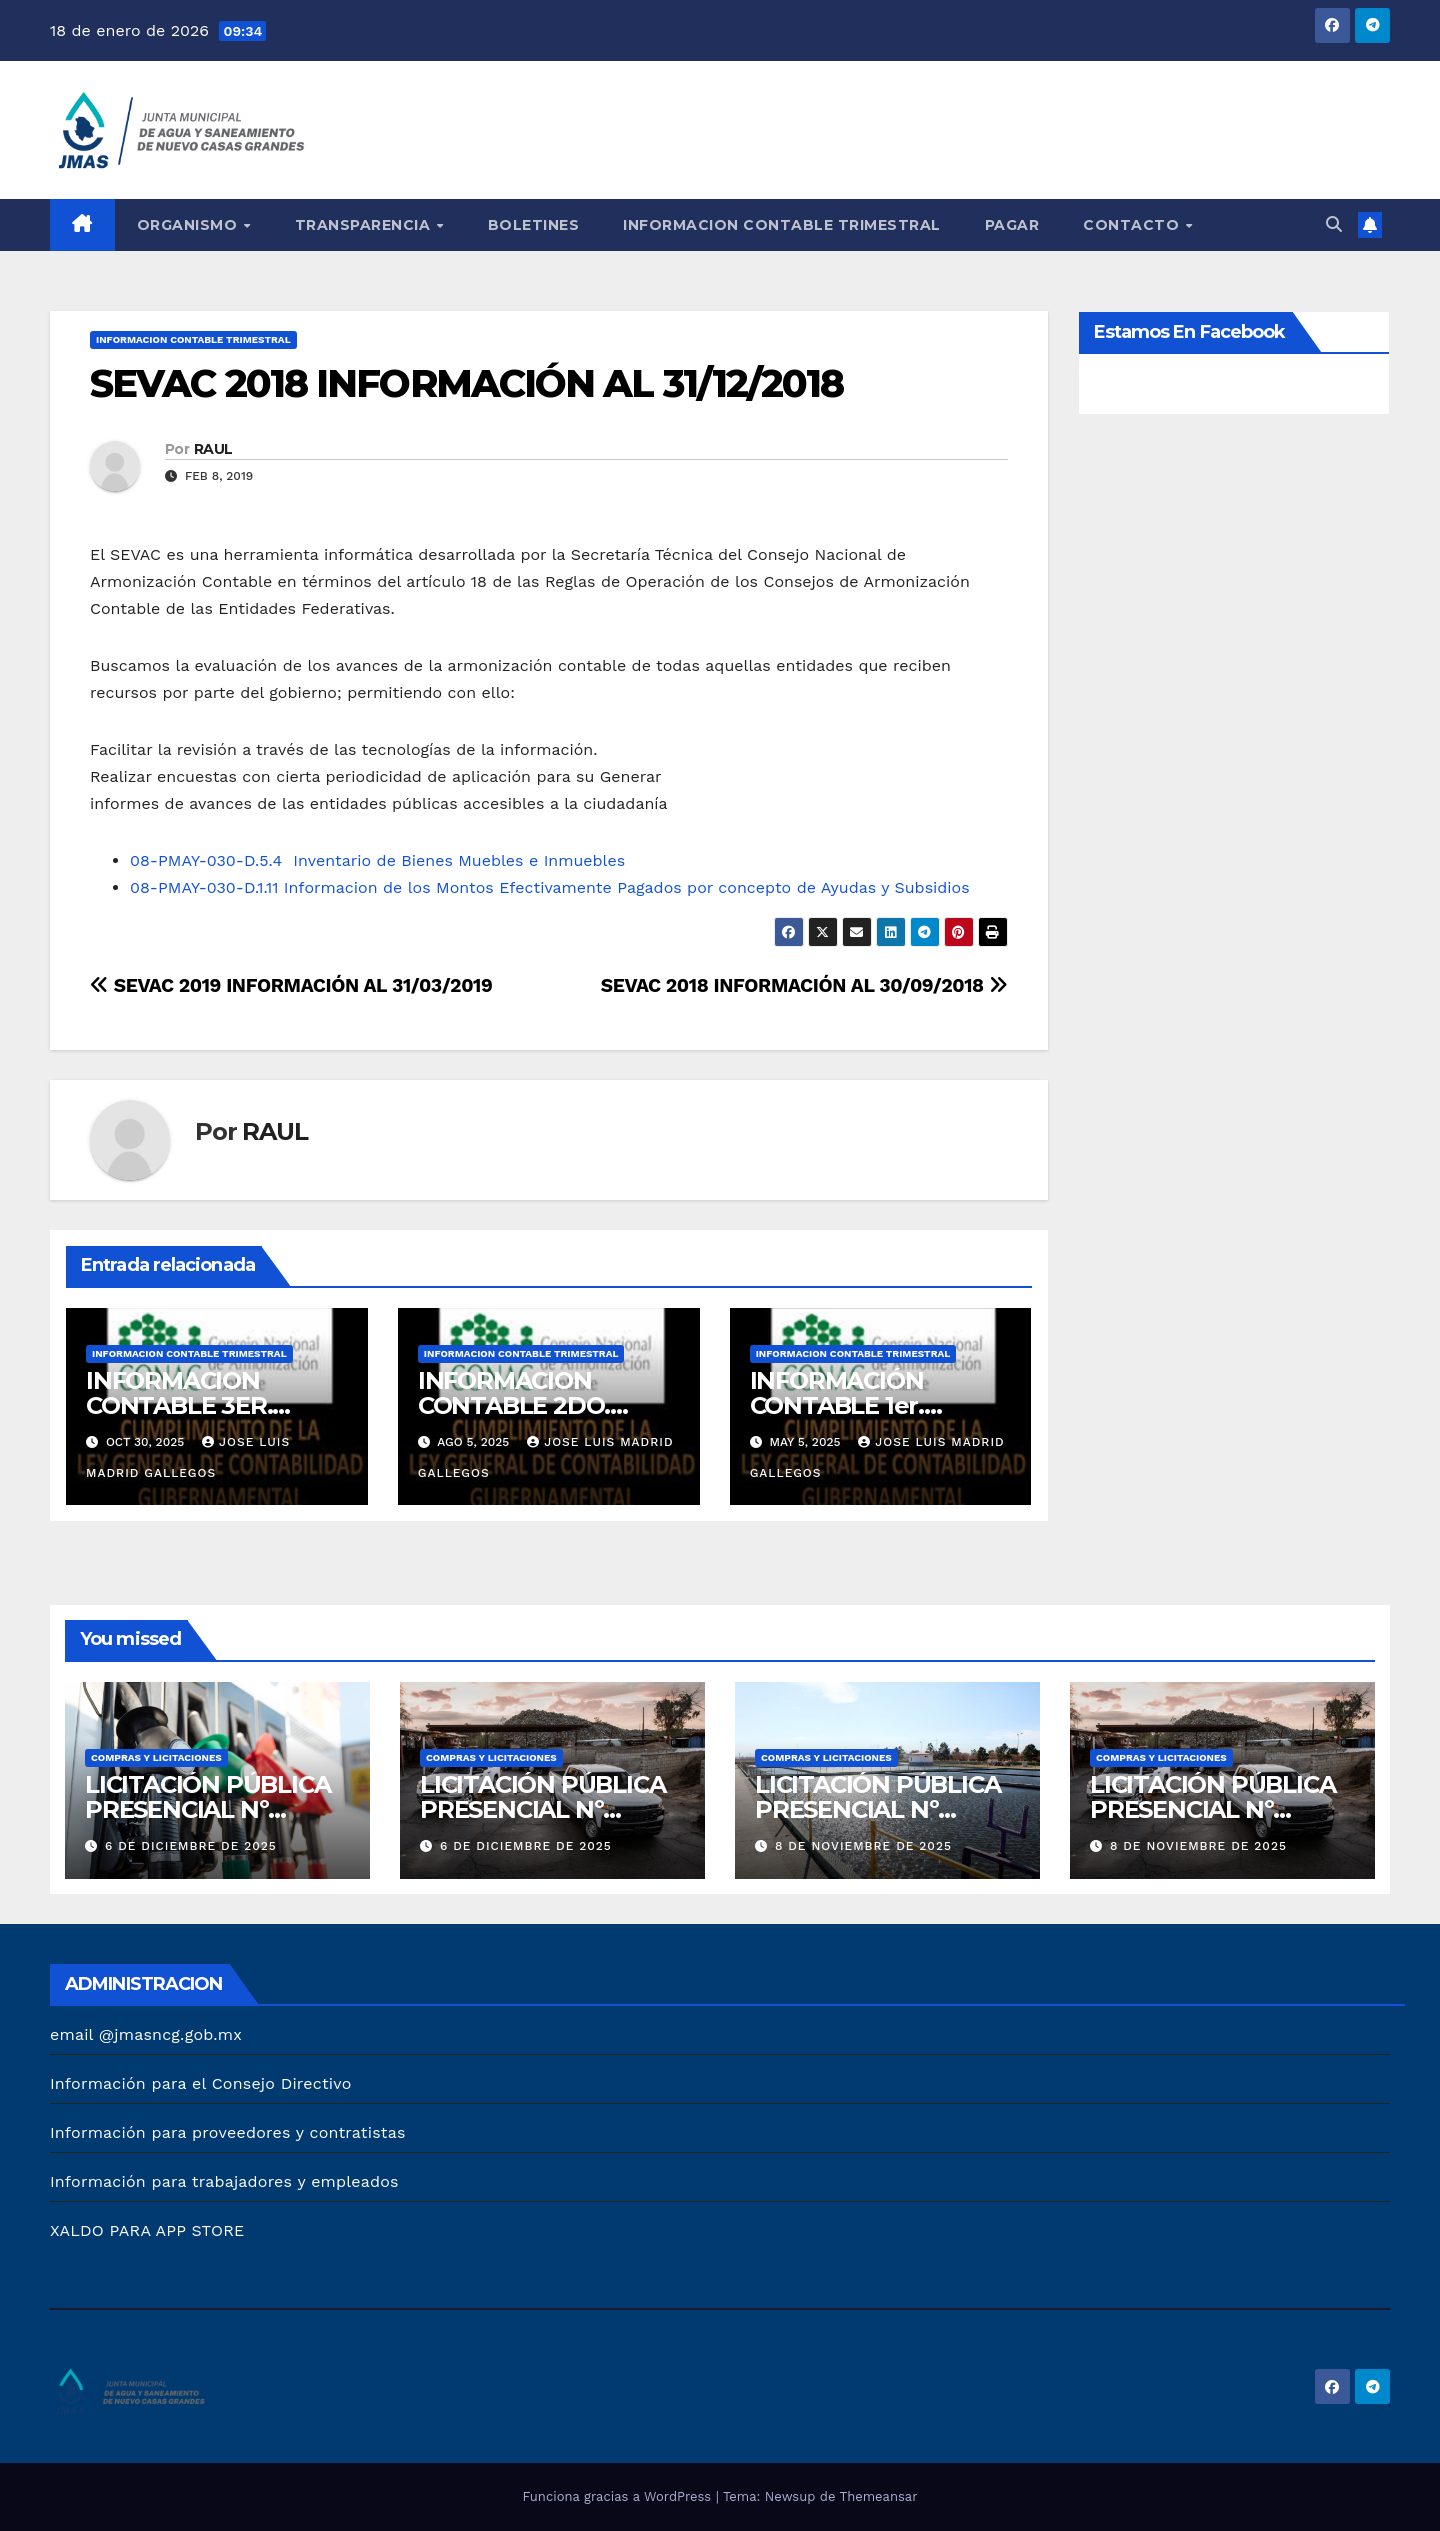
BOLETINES (534, 225)
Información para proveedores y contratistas (228, 2132)
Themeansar (879, 2496)
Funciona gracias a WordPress (618, 2496)
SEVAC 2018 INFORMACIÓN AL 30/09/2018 (804, 985)
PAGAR (1012, 225)
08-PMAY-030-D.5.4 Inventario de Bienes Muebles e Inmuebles (377, 860)
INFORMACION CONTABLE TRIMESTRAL (782, 225)
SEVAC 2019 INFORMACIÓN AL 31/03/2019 (291, 985)
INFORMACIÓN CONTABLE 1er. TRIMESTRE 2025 (849, 1405)
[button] (1334, 224)
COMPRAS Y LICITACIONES (156, 1757)
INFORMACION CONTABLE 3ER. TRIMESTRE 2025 (185, 1405)
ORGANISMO (189, 225)
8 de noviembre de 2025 (863, 1846)
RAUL (213, 449)
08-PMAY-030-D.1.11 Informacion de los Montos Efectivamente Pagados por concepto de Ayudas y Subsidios (550, 887)
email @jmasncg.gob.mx (146, 2034)
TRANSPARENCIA (365, 225)
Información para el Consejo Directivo (201, 2083)
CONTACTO (1133, 225)
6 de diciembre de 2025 (191, 1846)
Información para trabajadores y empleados (224, 2181)
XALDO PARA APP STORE (147, 2230)
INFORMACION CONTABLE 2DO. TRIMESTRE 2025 (517, 1405)
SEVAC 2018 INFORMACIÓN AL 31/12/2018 (467, 383)
